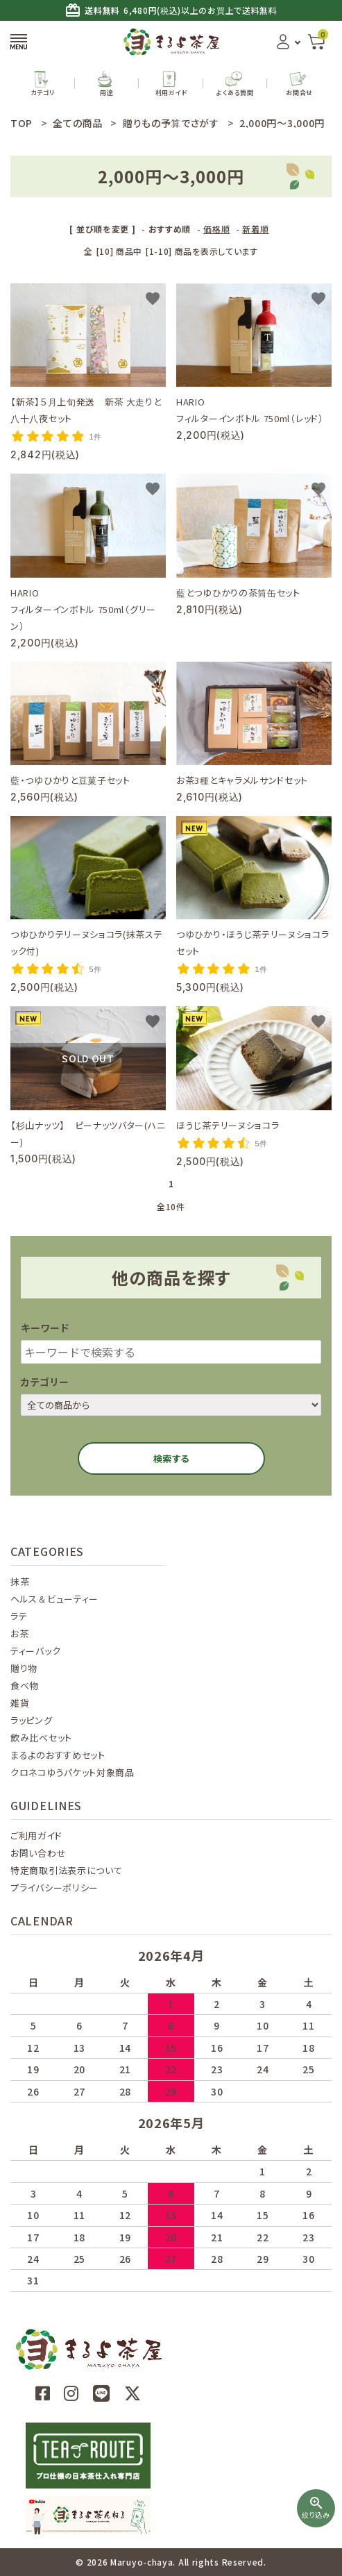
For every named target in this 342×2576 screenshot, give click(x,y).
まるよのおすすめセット (57, 1755)
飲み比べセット (41, 1737)
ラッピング (31, 1720)
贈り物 (23, 1668)
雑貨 (19, 1702)
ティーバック (35, 1650)
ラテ (18, 1616)
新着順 (255, 229)
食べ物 (24, 1685)
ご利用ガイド (36, 1835)
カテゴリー (45, 1382)
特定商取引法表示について (66, 1870)
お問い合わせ (38, 1852)
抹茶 (19, 1581)
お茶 (19, 1633)
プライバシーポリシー (54, 1887)
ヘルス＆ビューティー (54, 1598)
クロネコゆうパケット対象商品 (72, 1772)
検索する (171, 1458)
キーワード (45, 1328)
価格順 (216, 229)
